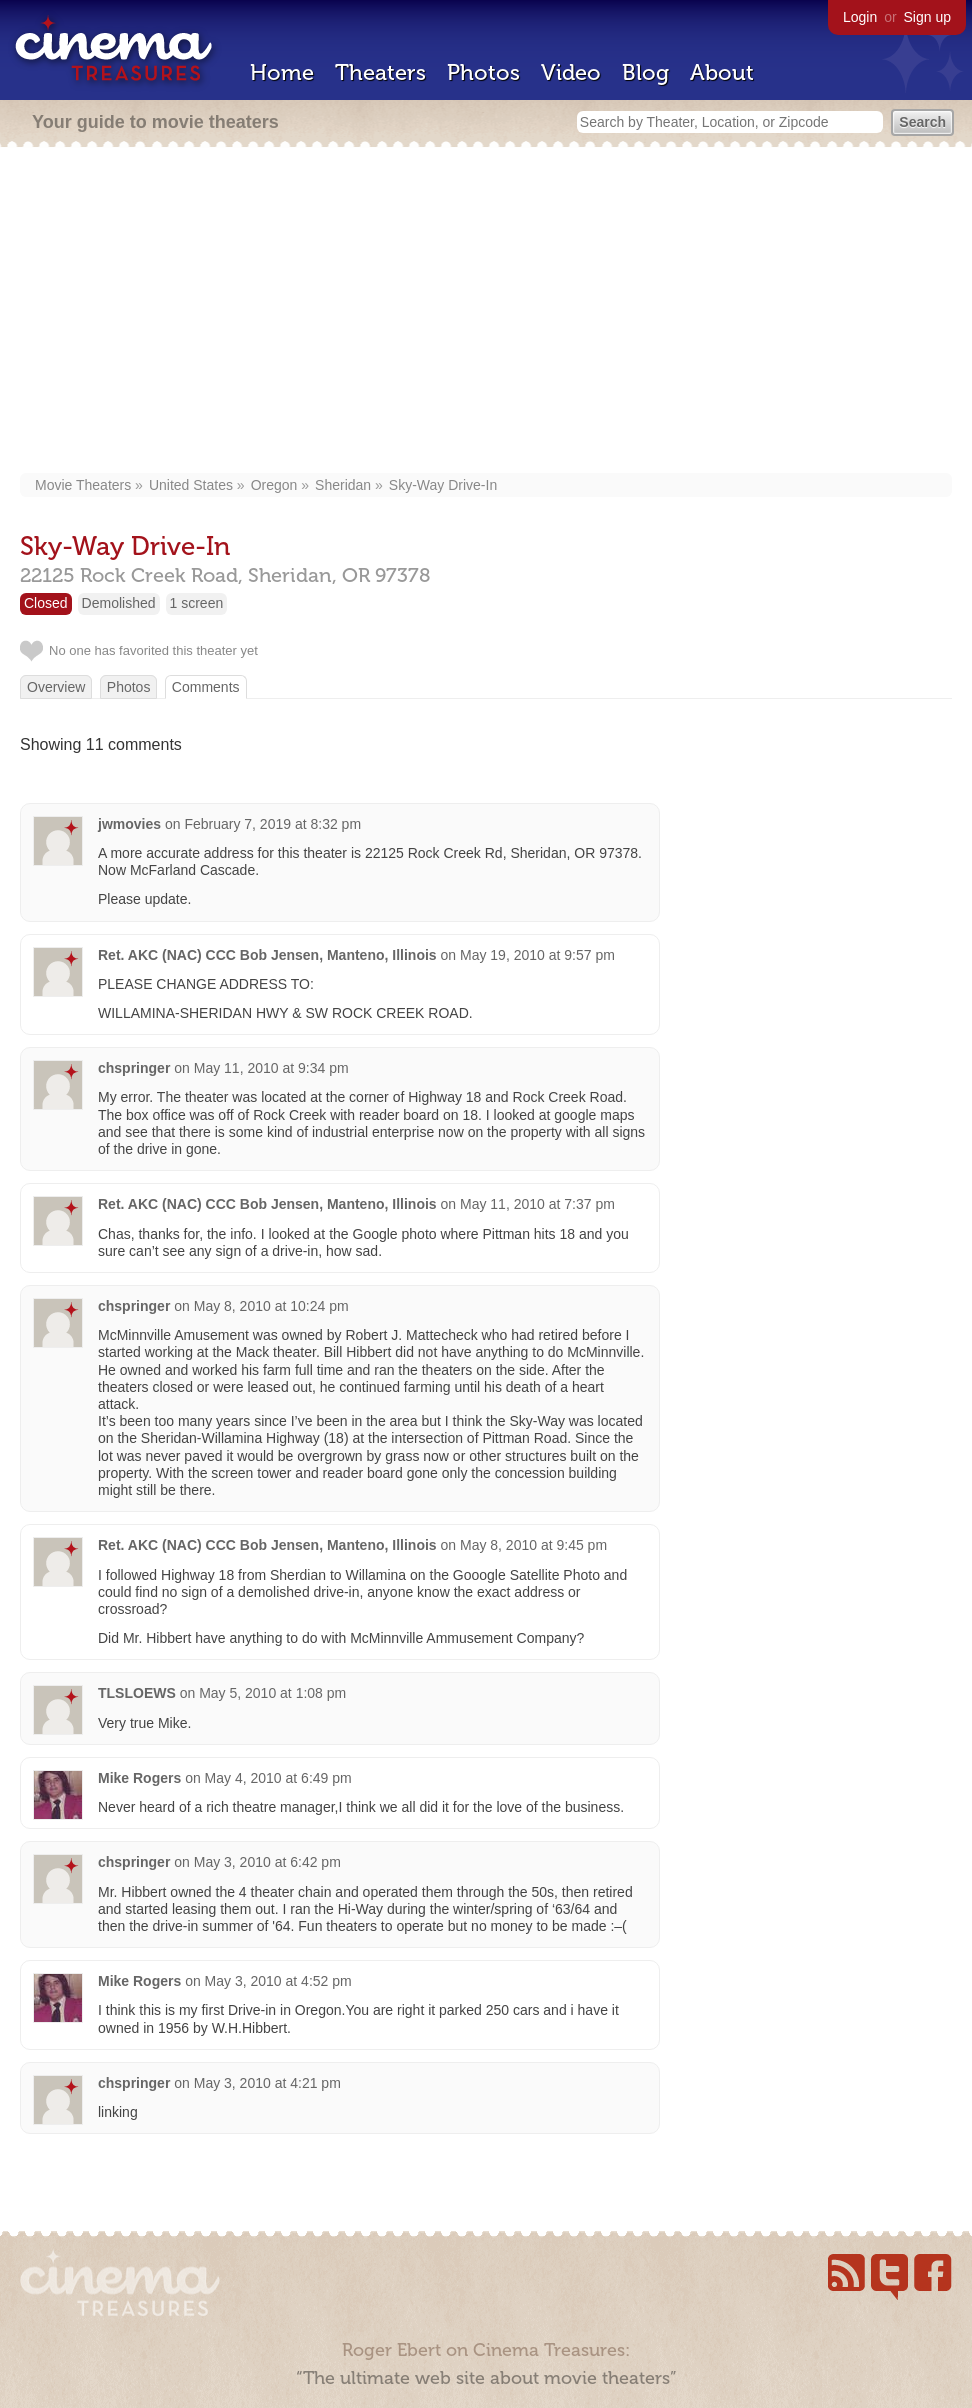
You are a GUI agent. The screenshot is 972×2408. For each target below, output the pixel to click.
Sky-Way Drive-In (443, 485)
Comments (206, 687)
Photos (483, 72)
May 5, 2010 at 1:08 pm (272, 1693)
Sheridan (343, 485)
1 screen (197, 603)
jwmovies (129, 824)
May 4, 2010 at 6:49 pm (278, 1778)
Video (571, 72)
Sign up (927, 17)
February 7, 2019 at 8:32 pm (272, 824)
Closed (46, 603)
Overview (56, 687)
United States (191, 485)
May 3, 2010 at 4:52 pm (278, 1981)
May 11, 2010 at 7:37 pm (537, 1204)
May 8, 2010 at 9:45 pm (533, 1545)
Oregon (274, 485)
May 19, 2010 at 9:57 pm (537, 955)
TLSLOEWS (137, 1693)
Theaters (380, 72)
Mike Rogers (139, 1778)
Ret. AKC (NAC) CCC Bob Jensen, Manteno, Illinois (267, 955)
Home (282, 72)
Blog (645, 72)
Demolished (119, 603)
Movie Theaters (83, 485)
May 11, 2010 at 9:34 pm (271, 1068)
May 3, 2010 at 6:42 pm (267, 1862)
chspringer (134, 1068)
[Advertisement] (486, 312)
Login (860, 17)
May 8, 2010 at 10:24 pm (271, 1306)
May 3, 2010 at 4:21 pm (267, 2083)
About (722, 72)
